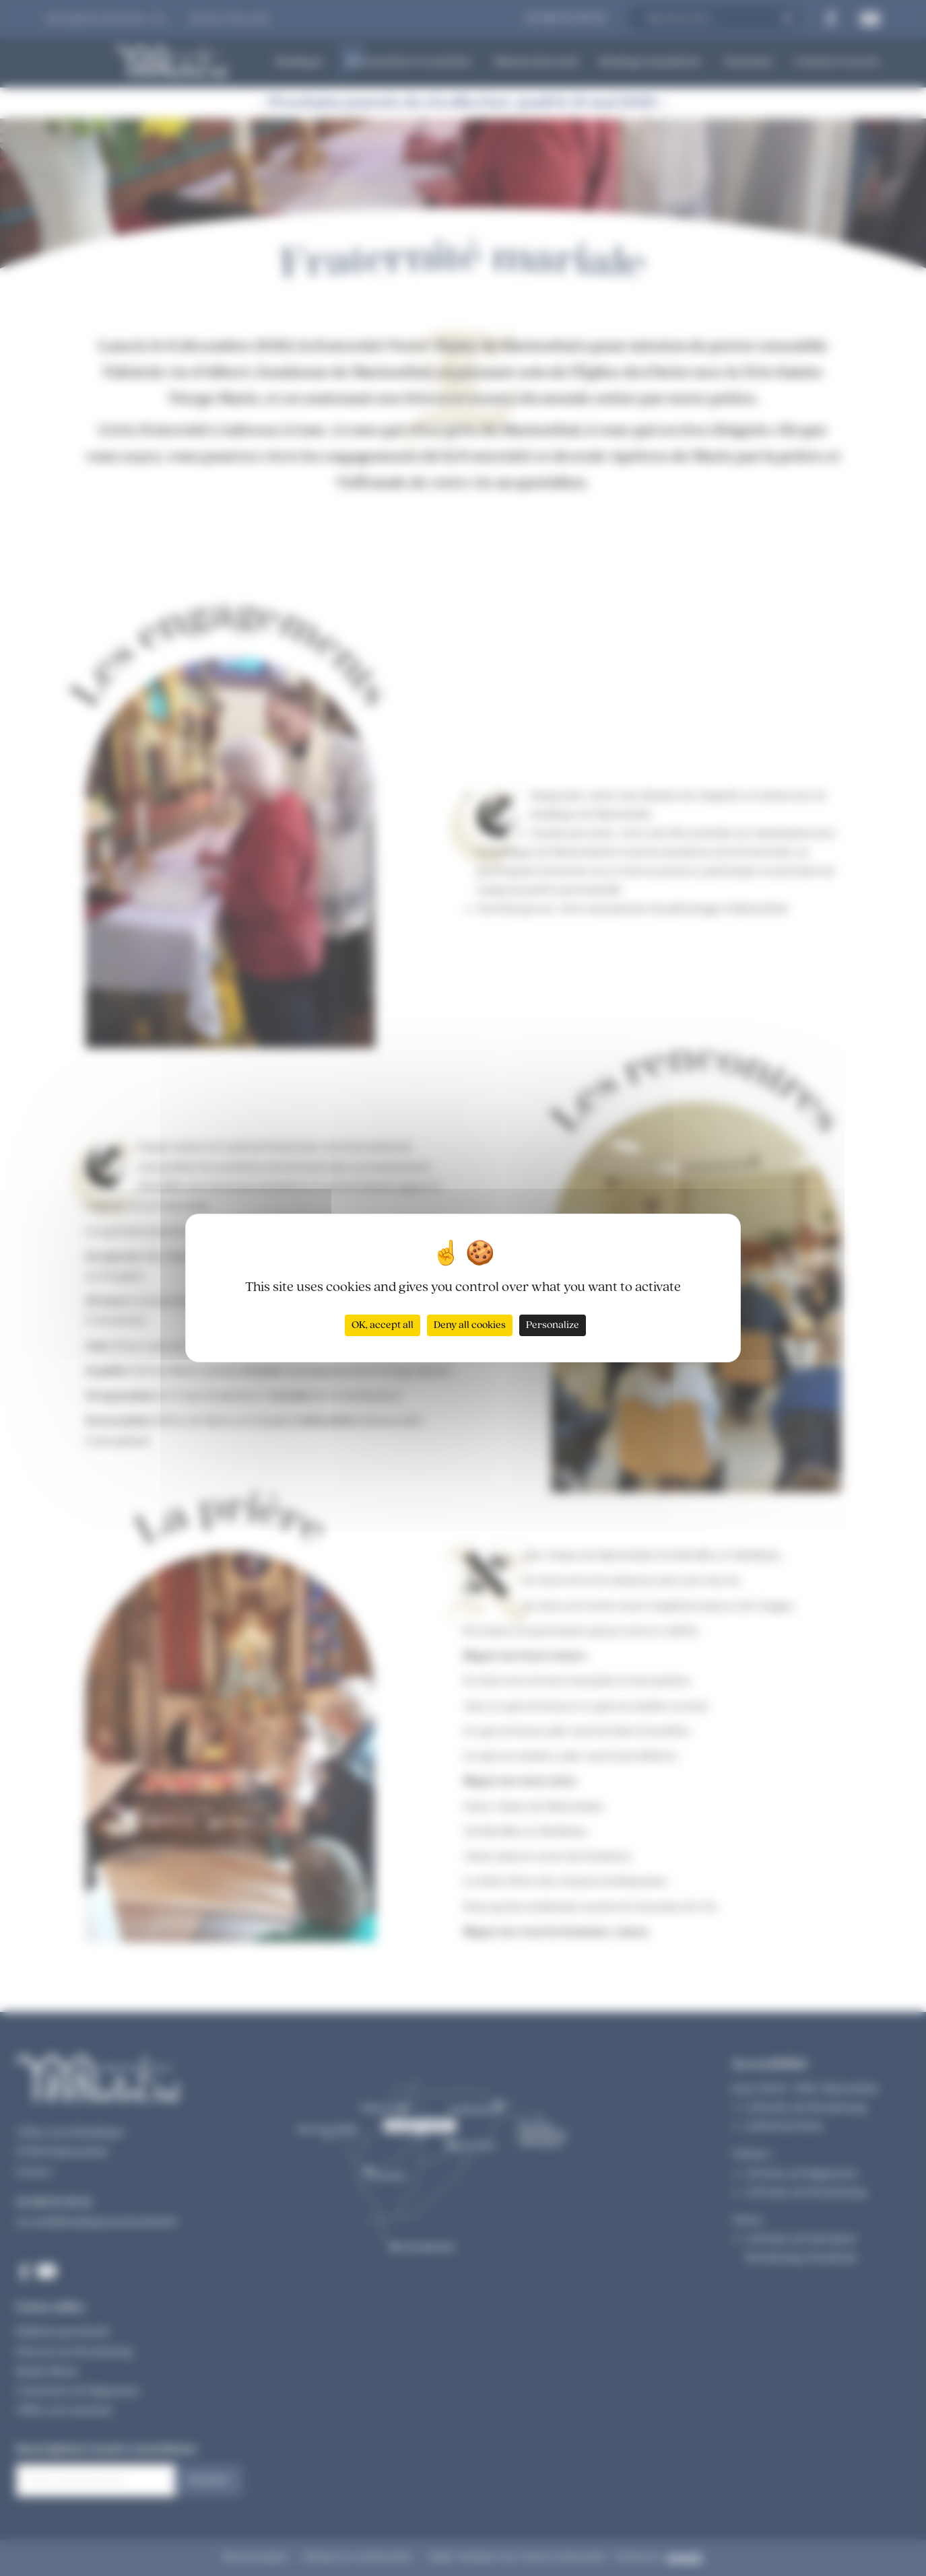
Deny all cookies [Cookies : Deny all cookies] (470, 1325)
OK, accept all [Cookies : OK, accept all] (383, 1325)
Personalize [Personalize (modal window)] (552, 1325)
